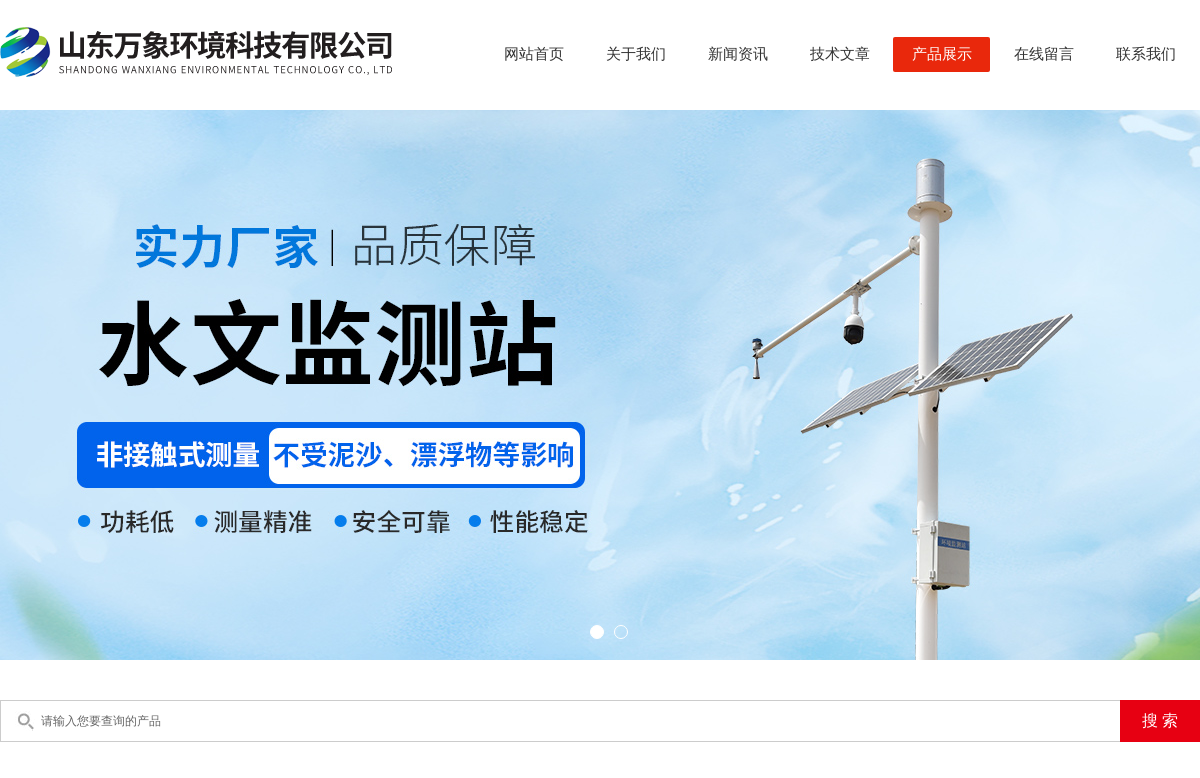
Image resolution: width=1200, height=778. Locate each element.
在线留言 (1044, 54)
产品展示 (942, 54)
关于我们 (636, 54)
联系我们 (1146, 54)
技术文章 (840, 54)
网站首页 (534, 54)
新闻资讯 (738, 54)
